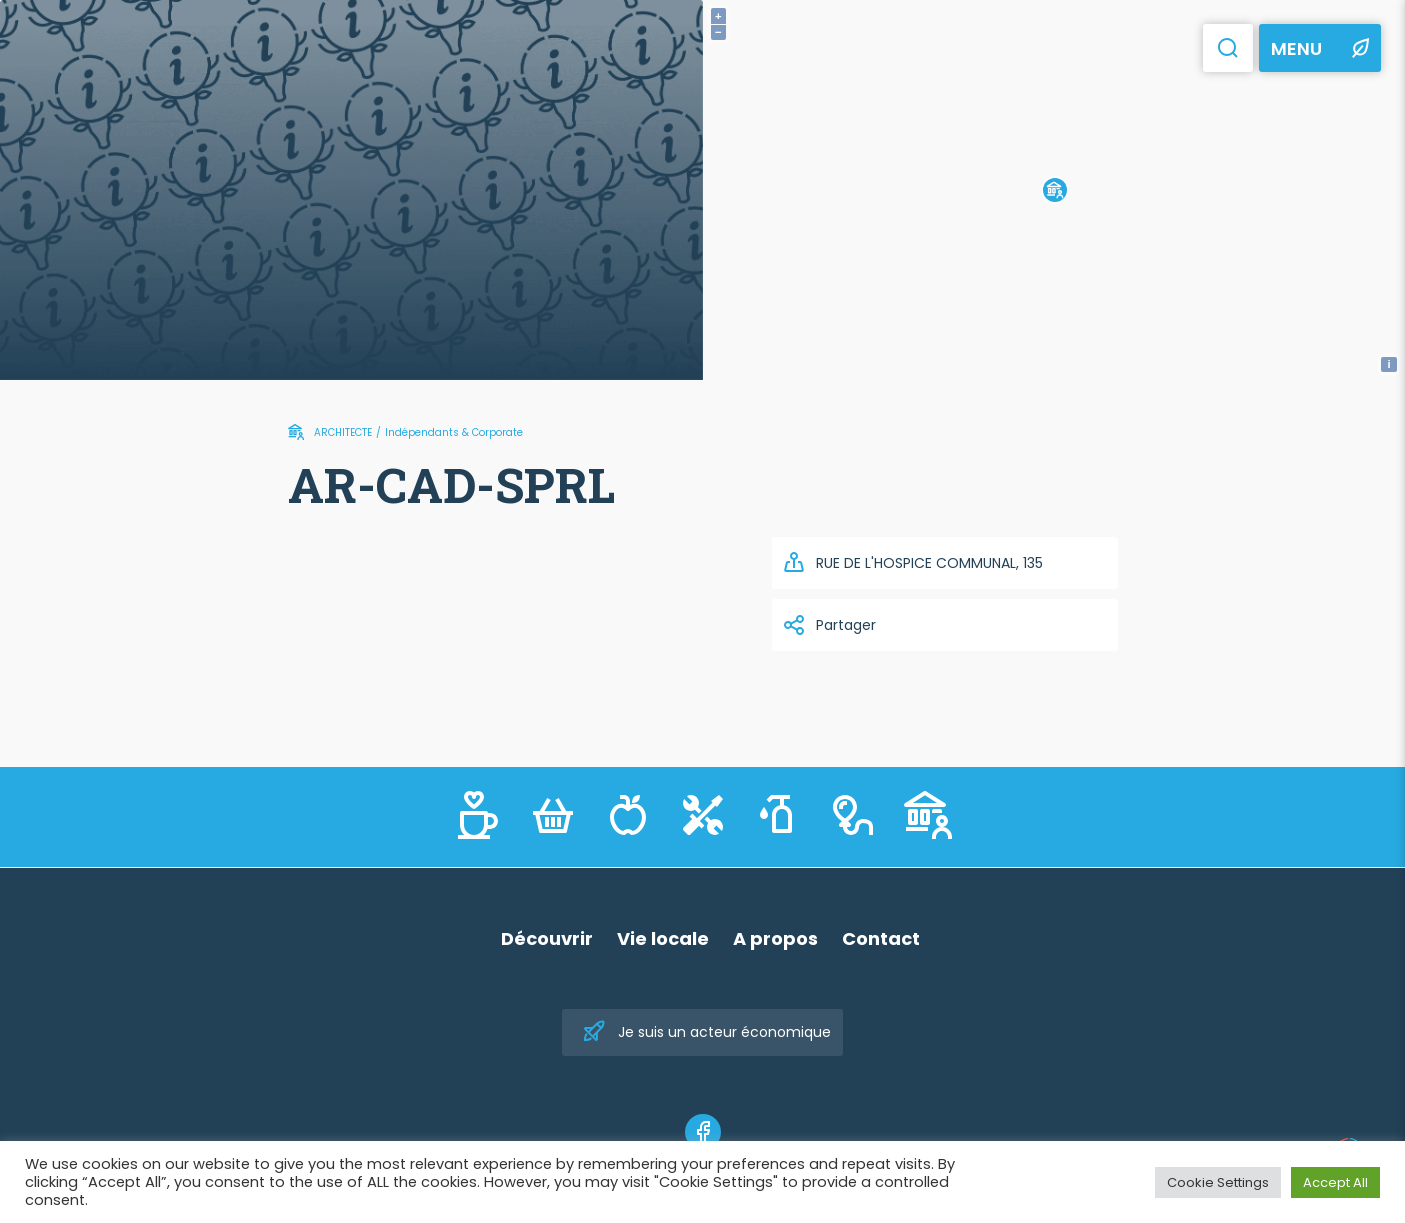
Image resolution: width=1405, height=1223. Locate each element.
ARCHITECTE (343, 432)
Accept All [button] (1335, 1182)
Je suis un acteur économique (706, 1032)
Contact (881, 938)
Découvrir (547, 938)
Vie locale (663, 938)
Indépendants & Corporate (454, 432)
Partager (829, 625)
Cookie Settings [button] (1218, 1182)
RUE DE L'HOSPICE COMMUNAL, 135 (912, 563)
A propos (775, 938)
